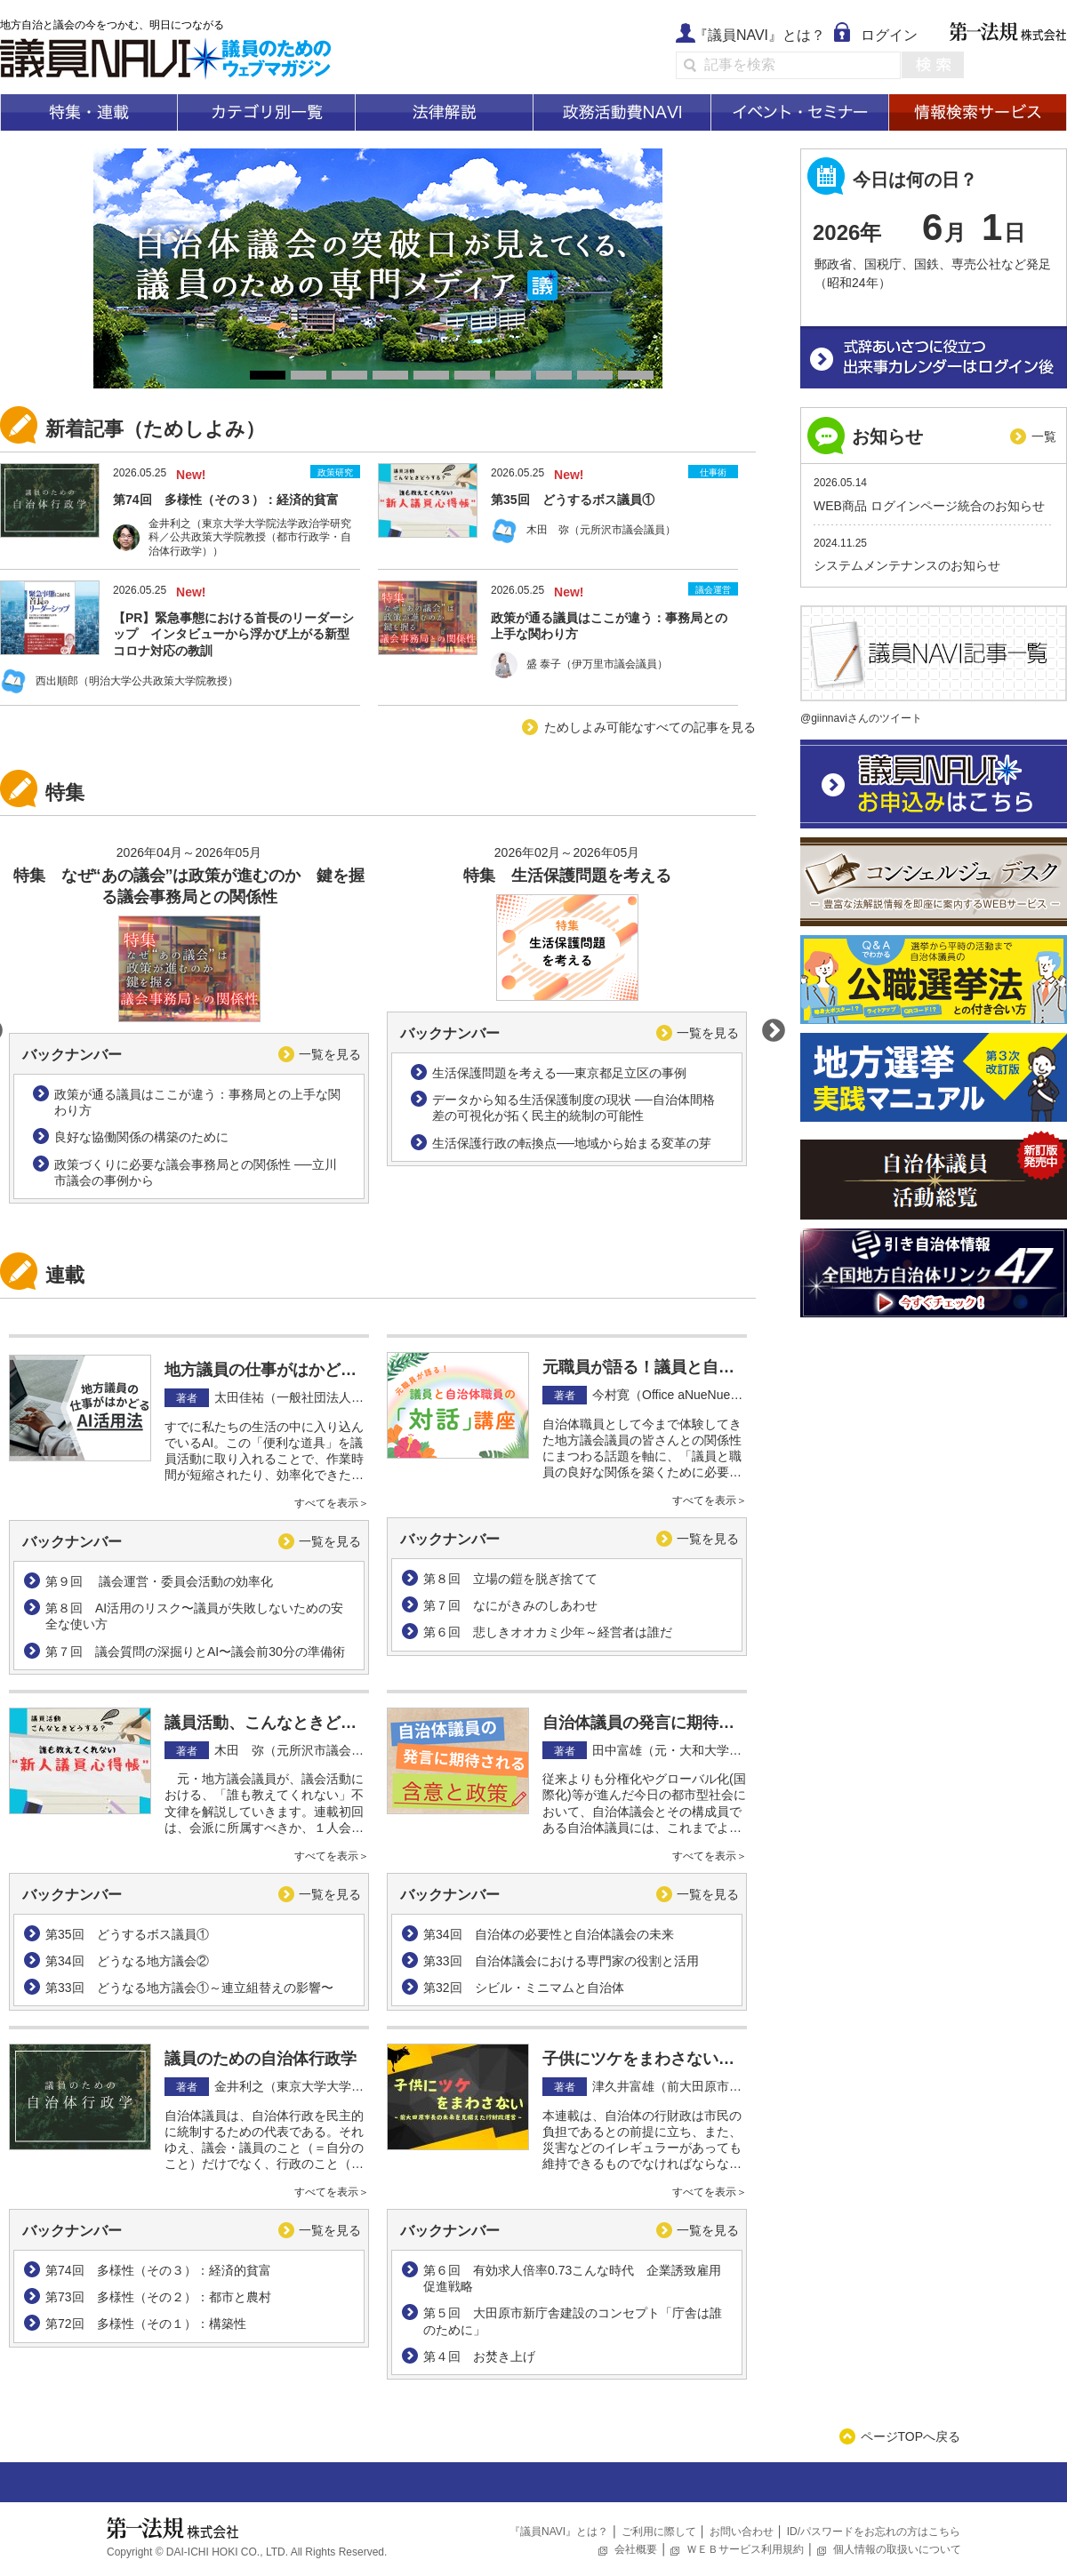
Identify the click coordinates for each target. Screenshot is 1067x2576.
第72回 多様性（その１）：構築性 (145, 2323)
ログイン (889, 35)
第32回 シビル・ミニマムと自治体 (523, 1987)
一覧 (1043, 436)
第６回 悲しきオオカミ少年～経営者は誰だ (547, 1632)
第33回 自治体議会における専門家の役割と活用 (561, 1961)
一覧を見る (330, 1054)
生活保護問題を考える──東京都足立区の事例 (559, 1073)
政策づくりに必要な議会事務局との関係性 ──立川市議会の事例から (195, 1172)
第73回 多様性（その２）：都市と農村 (158, 2297)
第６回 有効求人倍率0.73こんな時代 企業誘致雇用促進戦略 (572, 2278)
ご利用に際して (659, 2531)
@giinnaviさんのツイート (861, 718)
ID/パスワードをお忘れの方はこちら (873, 2531)
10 (636, 375)
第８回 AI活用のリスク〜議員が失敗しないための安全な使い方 (194, 1616)
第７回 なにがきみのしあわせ (510, 1605)
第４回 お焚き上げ (479, 2356)
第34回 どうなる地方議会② (127, 1961)
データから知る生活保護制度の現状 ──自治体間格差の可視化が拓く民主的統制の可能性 (573, 1107)
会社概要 (635, 2549)
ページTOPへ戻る (911, 2436)
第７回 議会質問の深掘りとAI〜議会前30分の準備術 (195, 1651)
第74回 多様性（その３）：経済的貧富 (158, 2270)
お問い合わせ (742, 2531)
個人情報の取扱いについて (897, 2549)
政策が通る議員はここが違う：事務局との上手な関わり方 (197, 1102)
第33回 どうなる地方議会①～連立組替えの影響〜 (189, 1987)
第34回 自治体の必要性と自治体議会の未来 (548, 1934)
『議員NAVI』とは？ (759, 35)
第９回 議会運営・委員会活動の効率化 (159, 1581)
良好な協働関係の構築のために (141, 1137)
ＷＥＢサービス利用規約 (745, 2549)
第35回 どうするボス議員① (127, 1934)
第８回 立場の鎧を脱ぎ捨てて (510, 1579)
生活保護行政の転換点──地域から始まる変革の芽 (571, 1143)
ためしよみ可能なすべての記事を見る (650, 727)
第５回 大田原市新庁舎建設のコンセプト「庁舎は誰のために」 (572, 2321)
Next (769, 1027)
